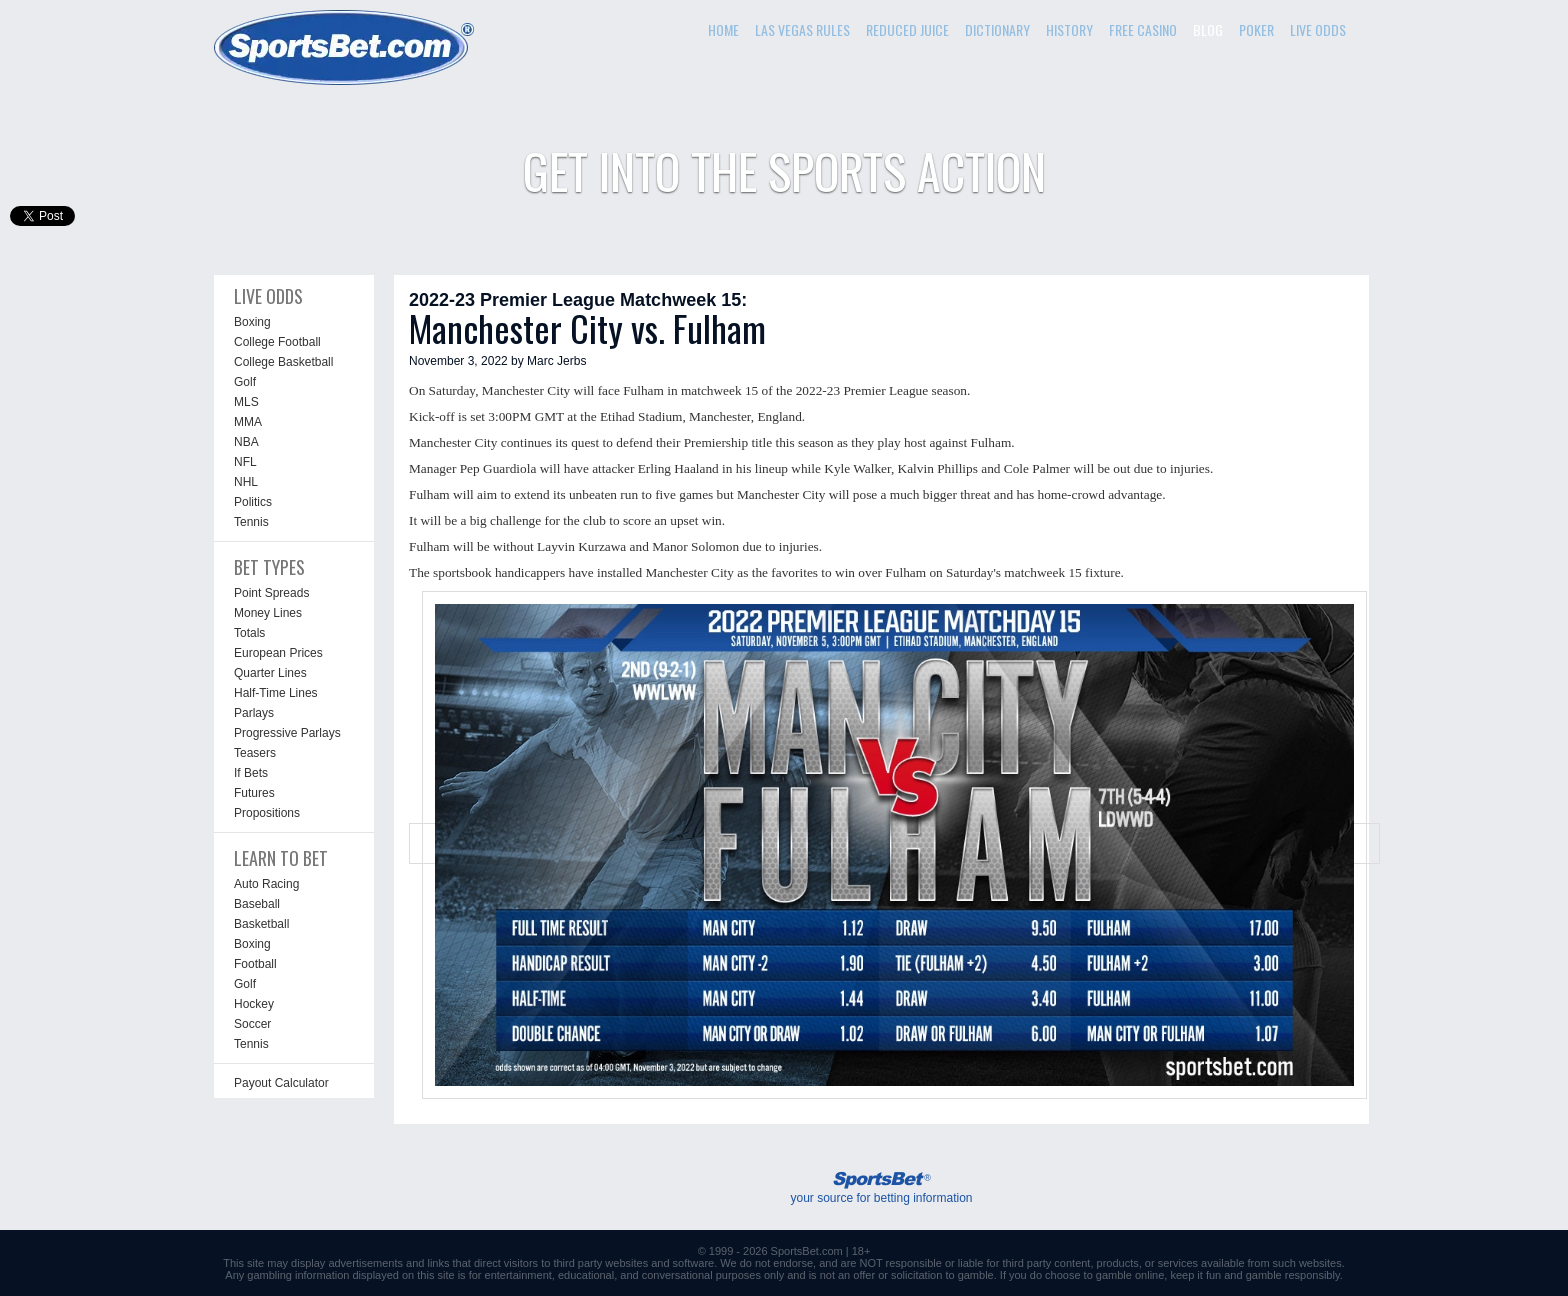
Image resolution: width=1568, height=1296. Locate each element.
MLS (246, 402)
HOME (723, 29)
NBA (246, 442)
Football (255, 964)
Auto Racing (266, 884)
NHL (246, 482)
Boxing (252, 322)
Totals (249, 633)
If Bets (251, 773)
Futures (254, 793)
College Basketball (283, 362)
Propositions (267, 813)
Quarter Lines (270, 673)
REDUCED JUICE (907, 29)
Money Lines (268, 613)
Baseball (257, 904)
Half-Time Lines (276, 693)
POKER (1256, 29)
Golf (245, 382)
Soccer (252, 1024)
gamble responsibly (1293, 1275)
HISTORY (1069, 29)
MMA (248, 422)
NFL (245, 462)
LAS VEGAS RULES (802, 29)
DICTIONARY (997, 29)
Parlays (254, 713)
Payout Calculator (281, 1083)
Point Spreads (271, 593)
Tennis (251, 522)
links (438, 1263)
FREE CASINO (1143, 29)
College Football (277, 342)
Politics (253, 502)
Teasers (255, 753)
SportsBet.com (807, 1251)
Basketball (261, 924)
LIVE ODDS (1318, 29)
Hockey (254, 1004)
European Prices (278, 653)
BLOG (1208, 29)
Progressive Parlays (287, 733)
